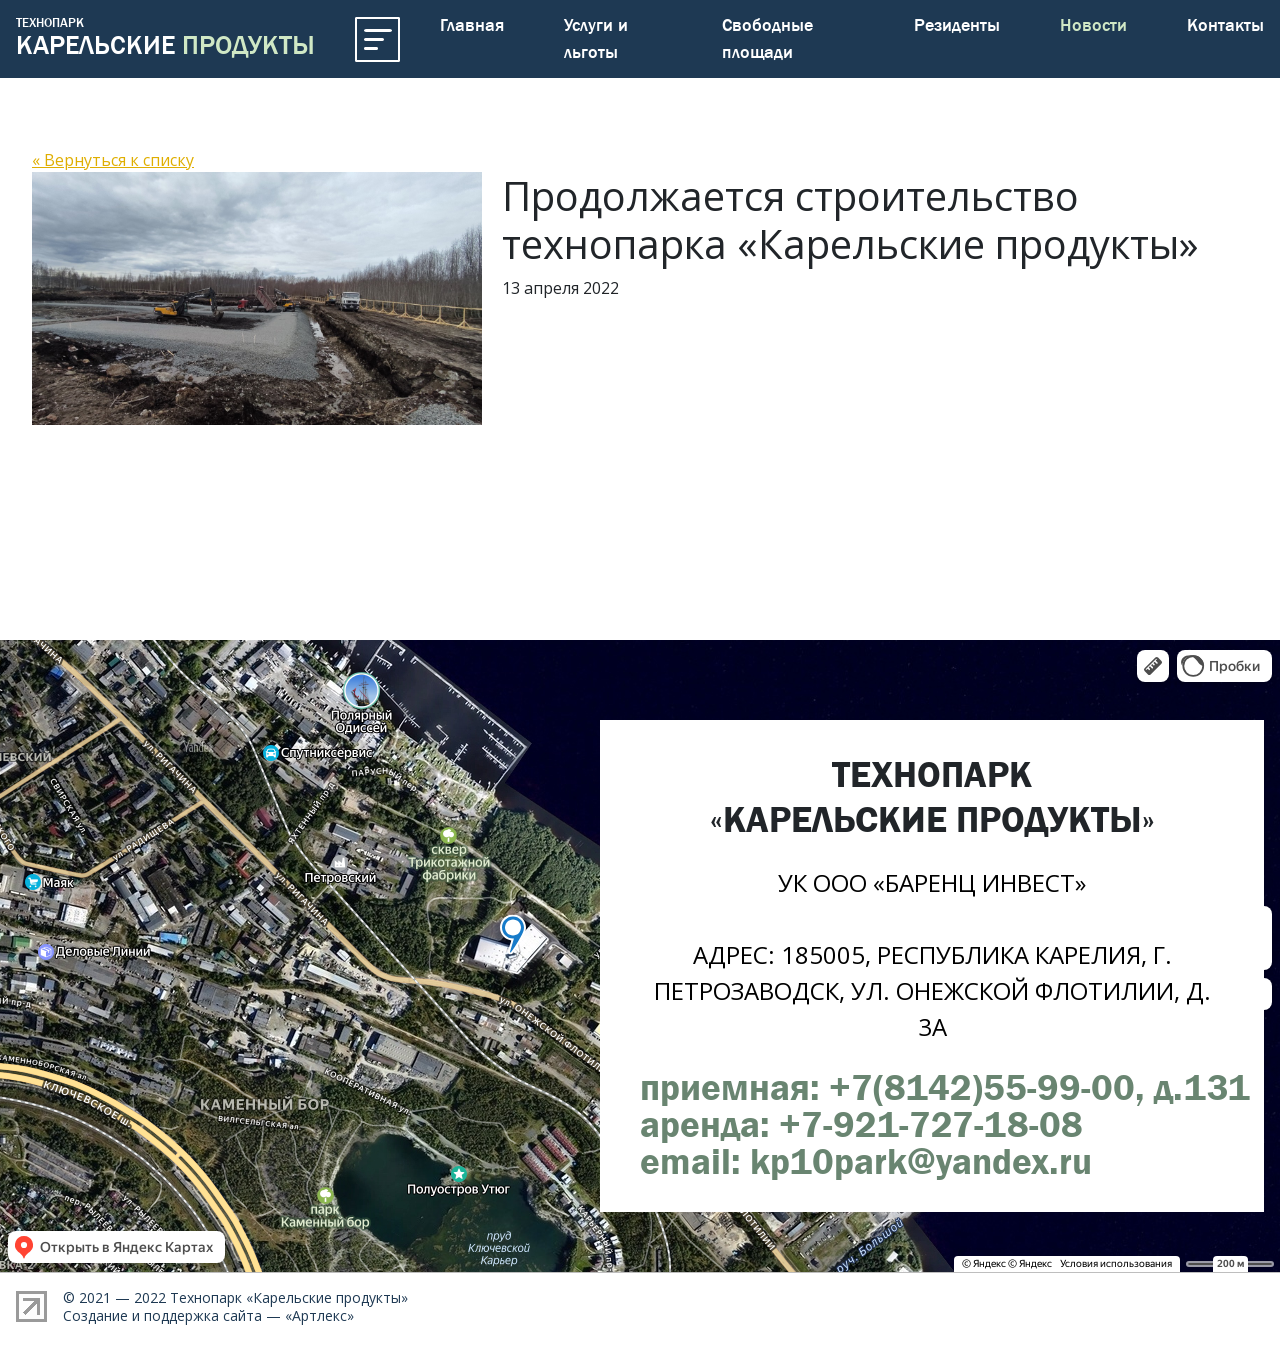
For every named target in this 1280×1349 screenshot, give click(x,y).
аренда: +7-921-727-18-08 (861, 1124)
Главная (472, 25)
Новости (1093, 25)
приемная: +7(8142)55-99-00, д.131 (945, 1087)
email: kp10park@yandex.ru (866, 1161)
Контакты (1225, 25)
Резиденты (957, 25)
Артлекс (319, 1315)
